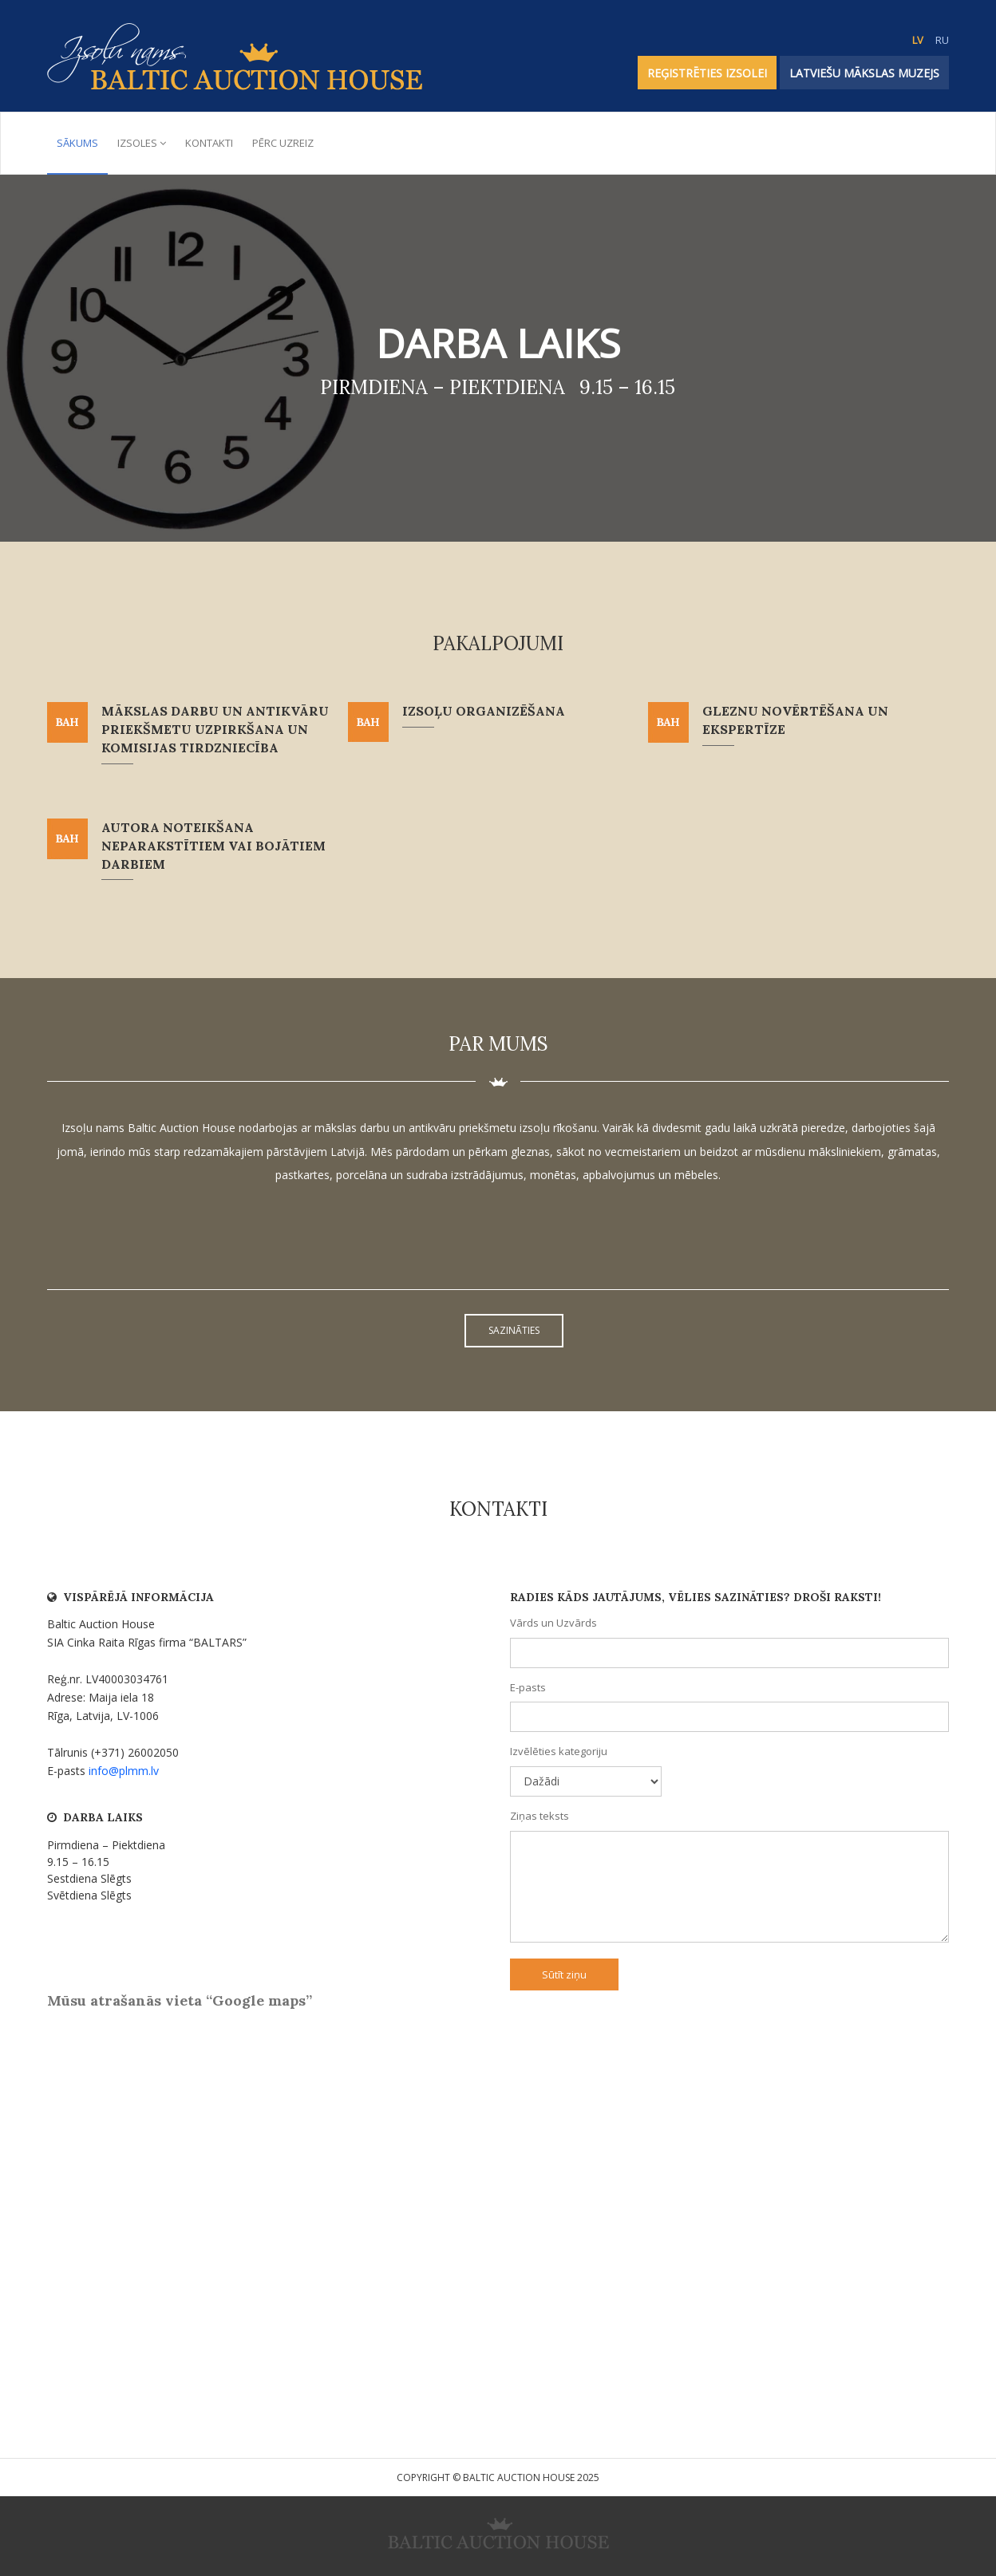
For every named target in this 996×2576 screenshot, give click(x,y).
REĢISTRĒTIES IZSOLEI (707, 73)
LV (917, 40)
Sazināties (514, 1330)
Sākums (77, 143)
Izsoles (141, 143)
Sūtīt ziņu (564, 1974)
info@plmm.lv (124, 1770)
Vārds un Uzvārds (553, 1622)
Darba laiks (498, 343)
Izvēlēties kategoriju (558, 1751)
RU (942, 40)
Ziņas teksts (539, 1816)
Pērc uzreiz (283, 143)
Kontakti (209, 143)
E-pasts (528, 1687)
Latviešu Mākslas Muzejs (864, 73)
